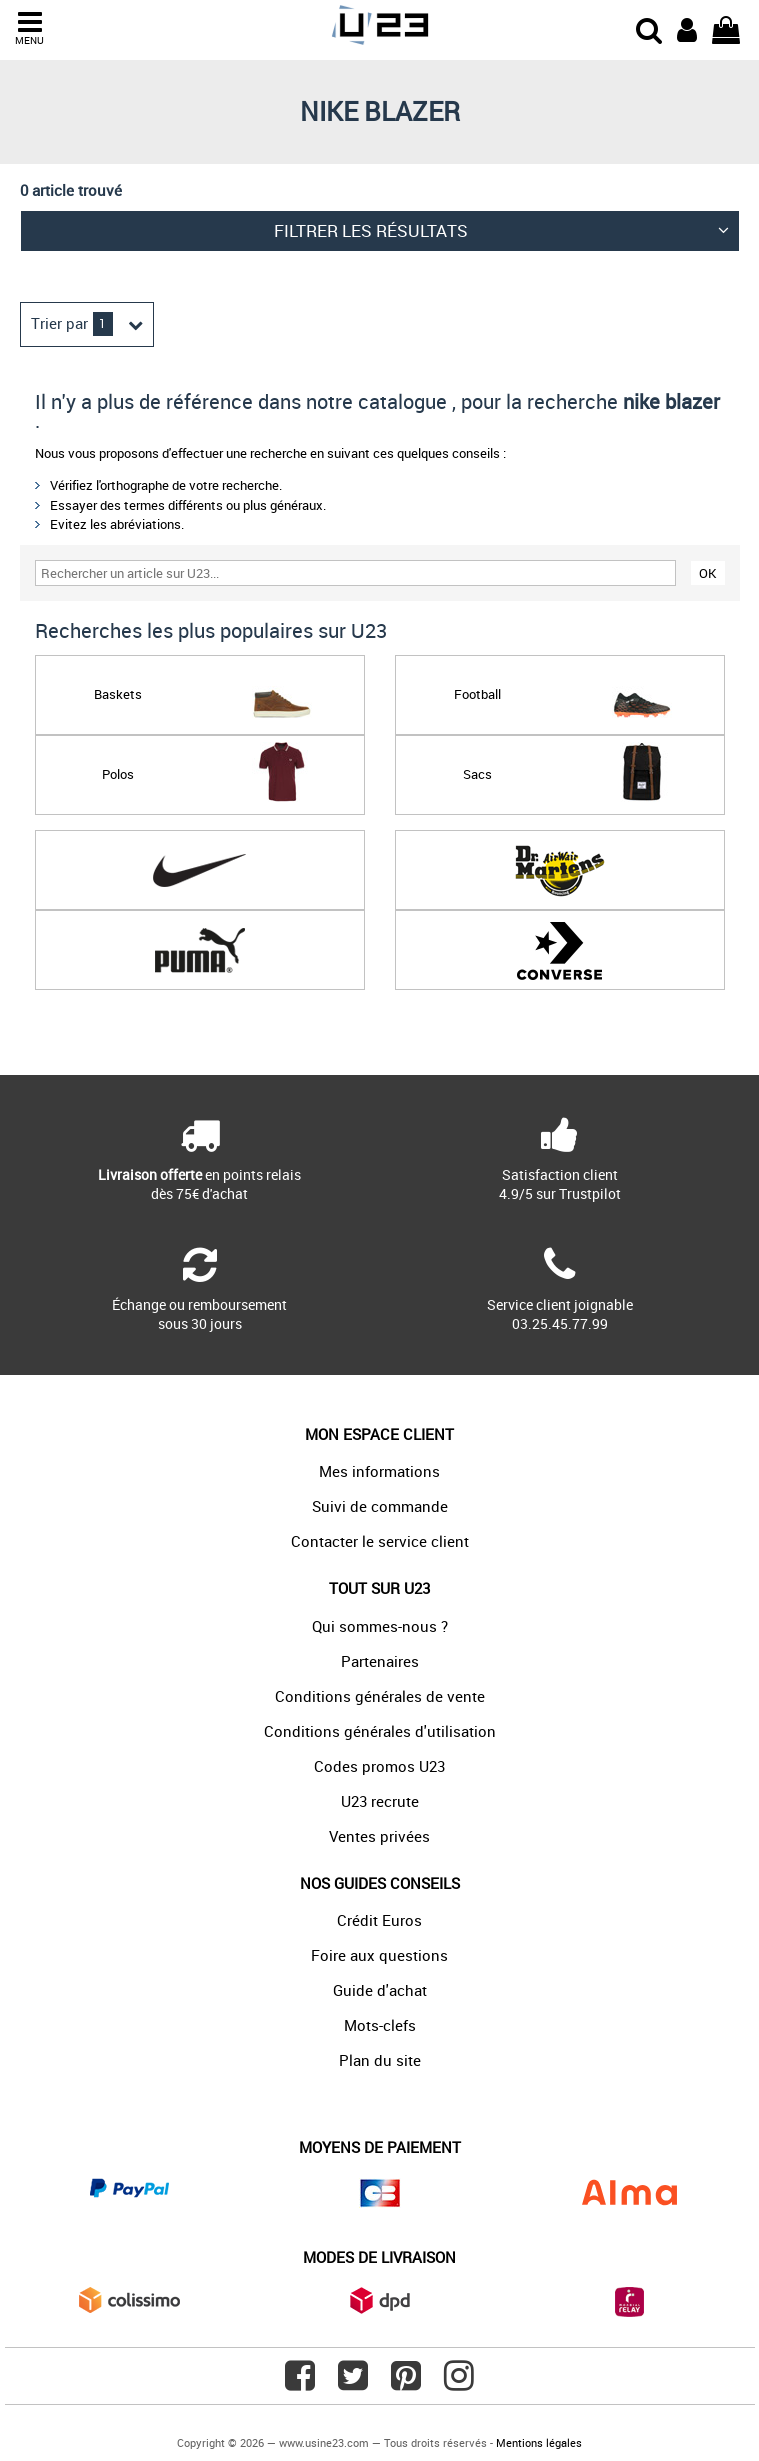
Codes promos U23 (379, 1766)
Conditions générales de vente (380, 1696)
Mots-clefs (380, 2025)
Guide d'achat (380, 1990)
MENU (30, 28)
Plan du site (380, 2060)
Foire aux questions (379, 1955)
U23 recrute (380, 1801)
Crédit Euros (379, 1920)
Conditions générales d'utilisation (380, 1731)
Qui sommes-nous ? (380, 1626)
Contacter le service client (380, 1541)
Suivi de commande (380, 1506)
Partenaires (380, 1661)
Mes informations (379, 1471)
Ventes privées (379, 1836)
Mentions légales (539, 2442)
